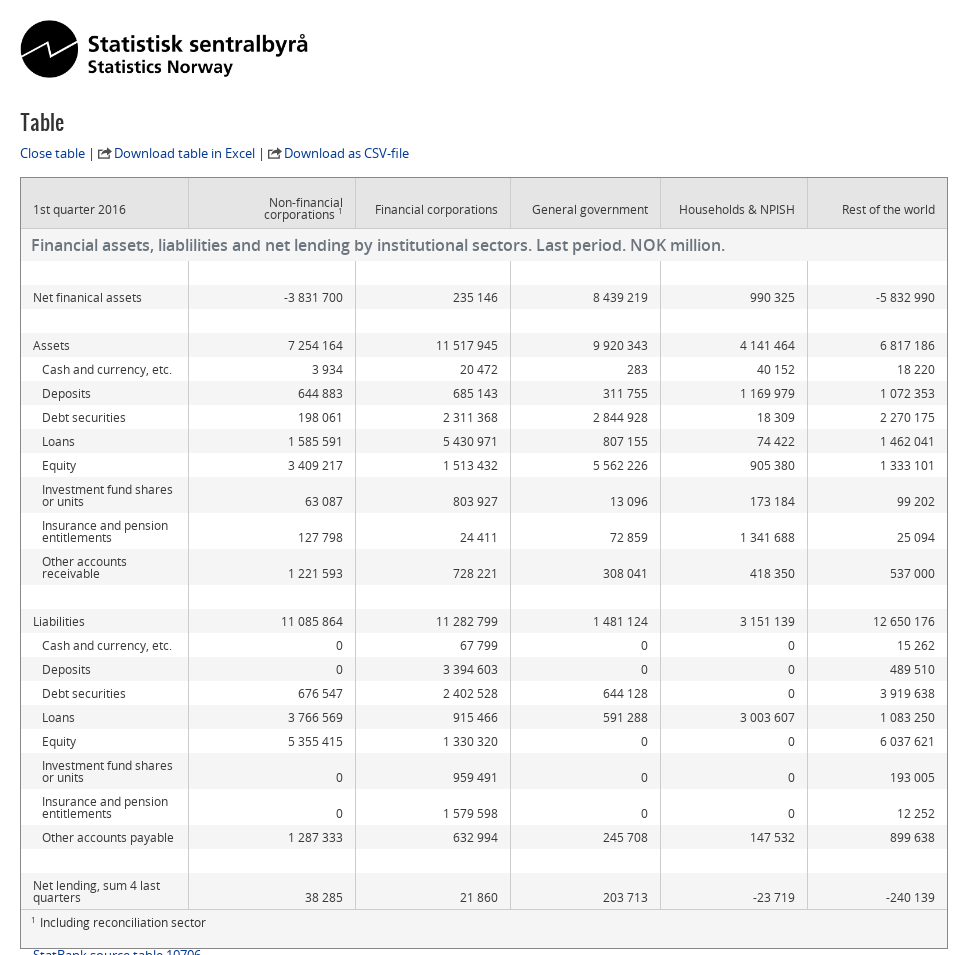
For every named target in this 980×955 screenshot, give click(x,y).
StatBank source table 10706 (117, 883)
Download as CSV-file (346, 153)
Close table (52, 153)
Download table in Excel (184, 153)
